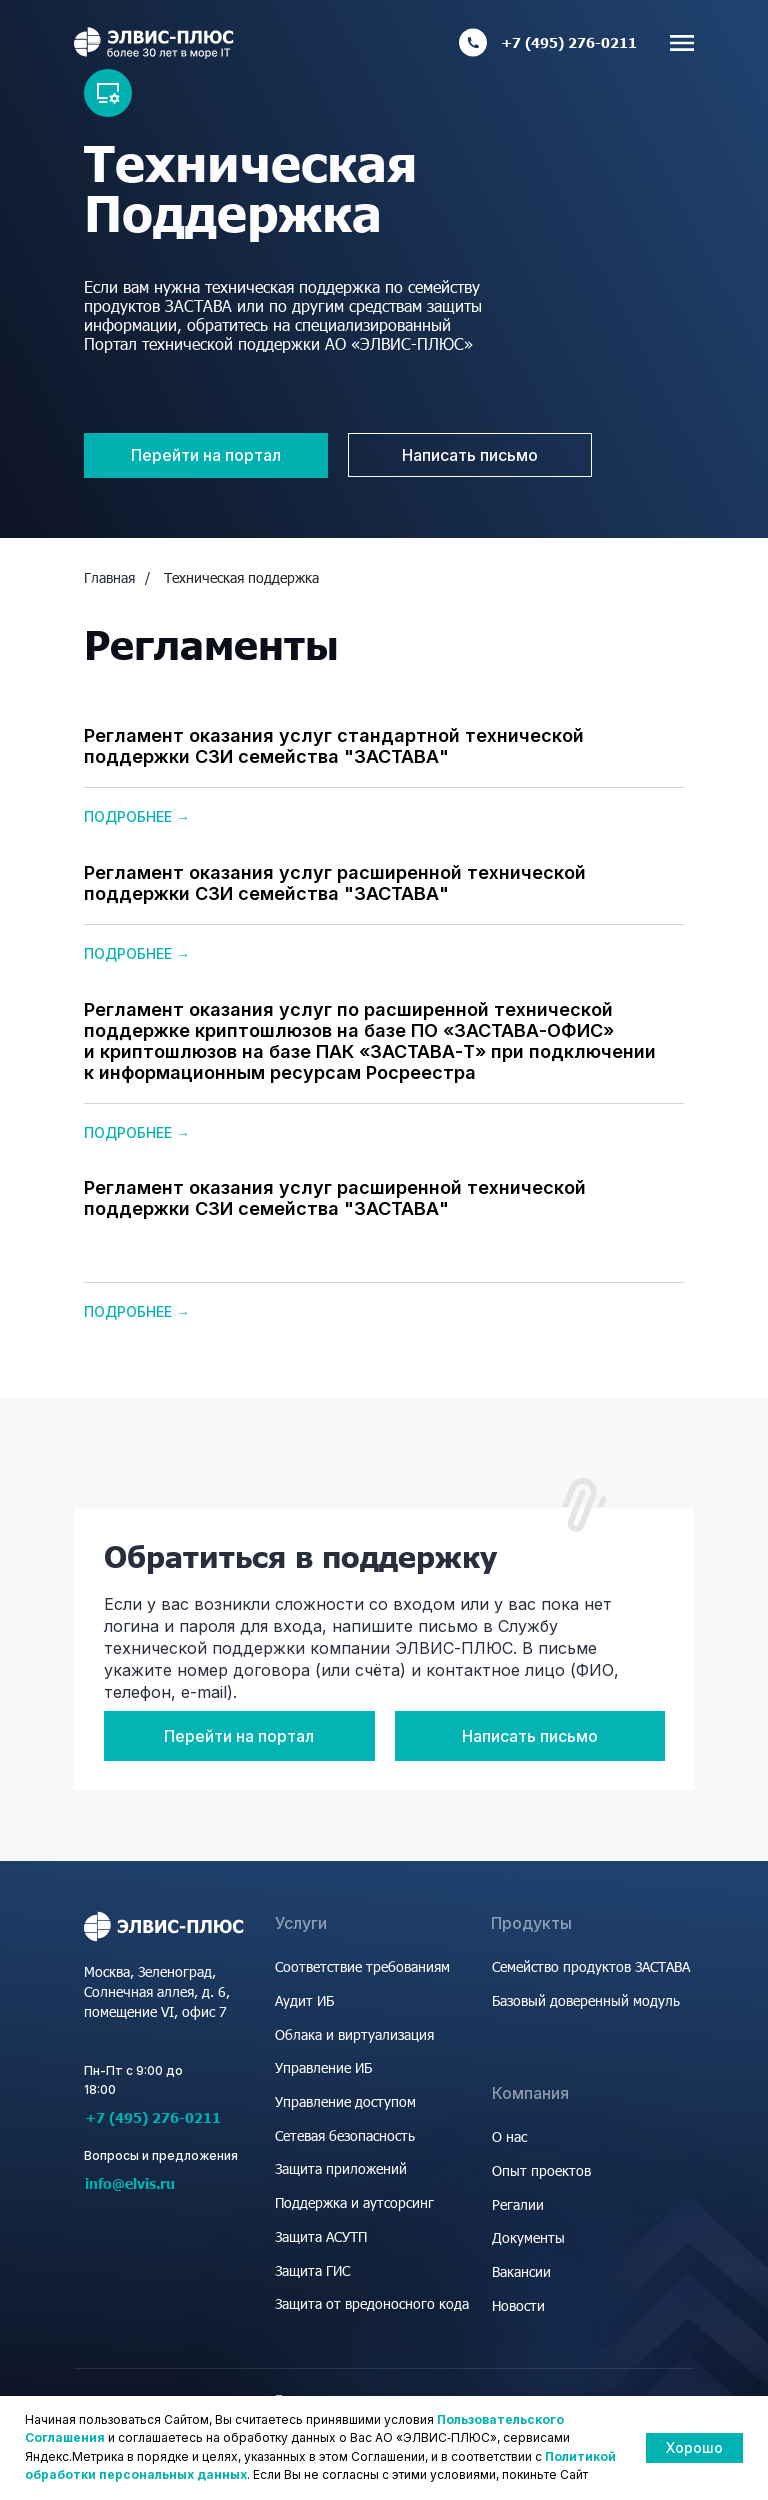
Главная (109, 577)
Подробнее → (137, 816)
